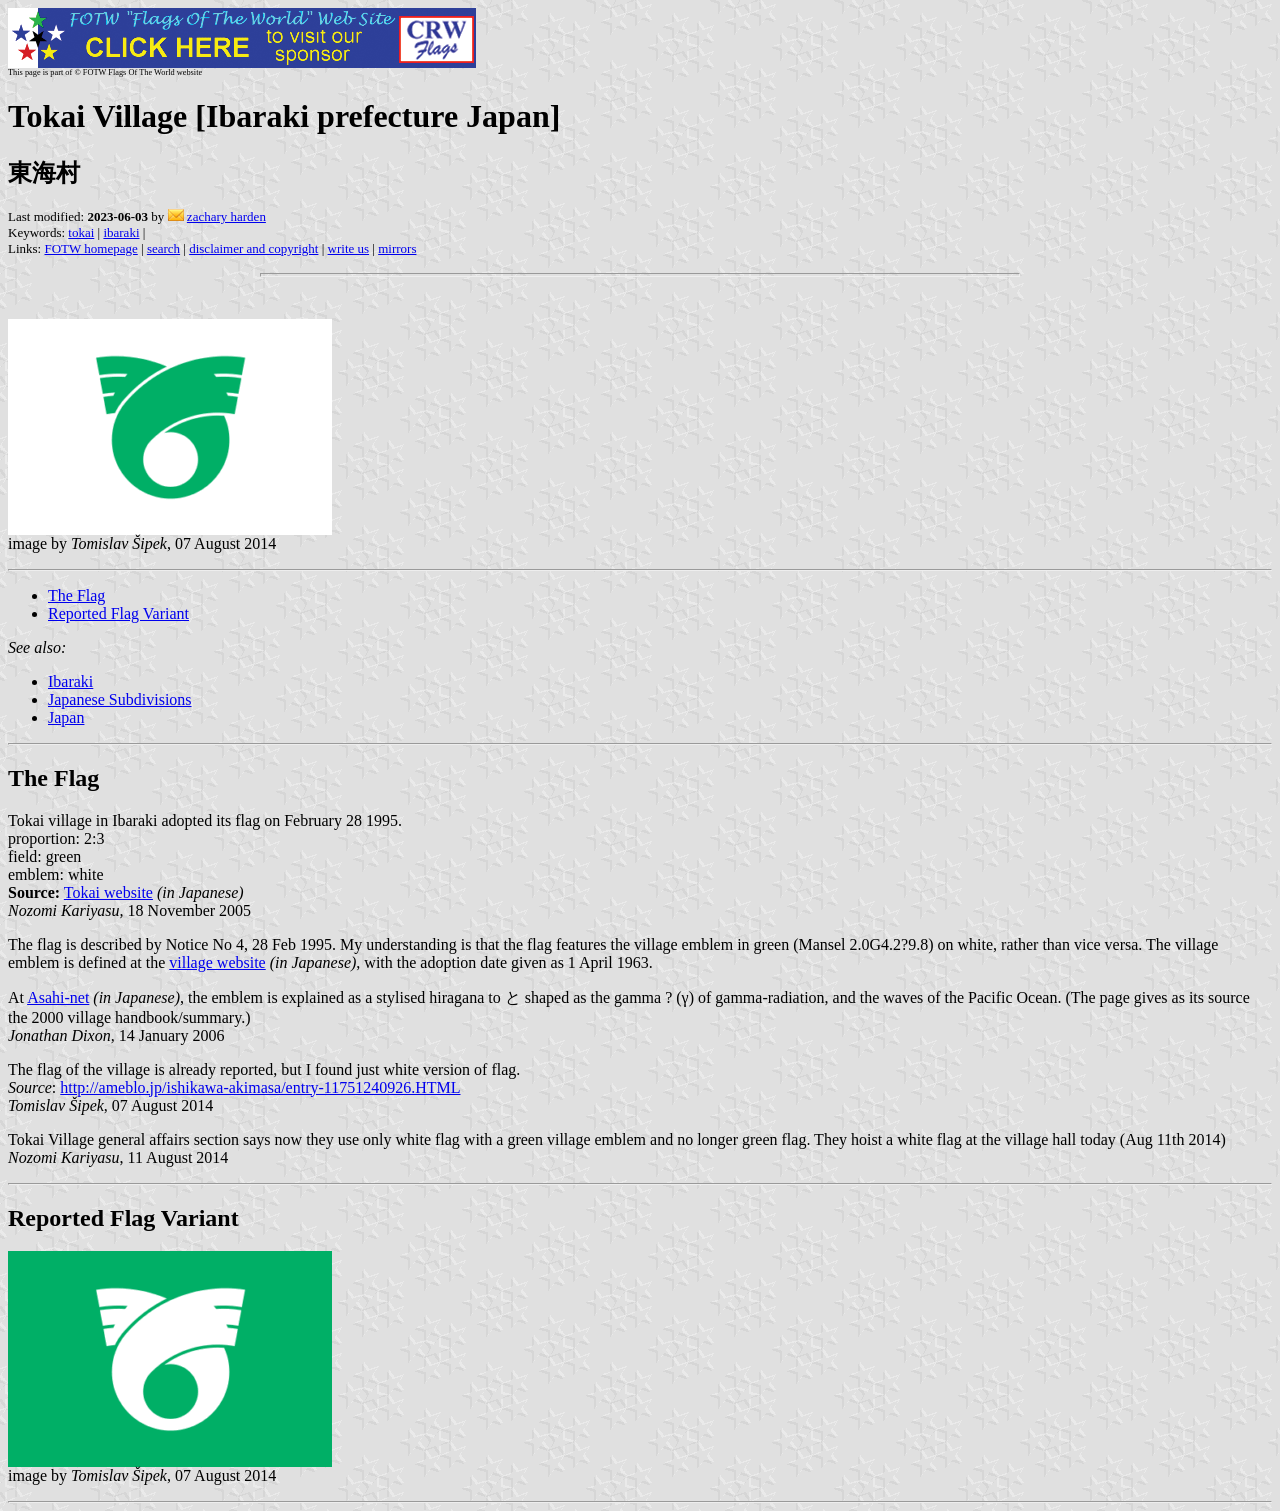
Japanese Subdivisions (120, 699)
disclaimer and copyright (253, 248)
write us (349, 248)
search (163, 248)
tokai (81, 232)
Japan (66, 717)
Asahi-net (58, 997)
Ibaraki (70, 681)
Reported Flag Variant (118, 613)
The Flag (76, 595)
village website (217, 962)
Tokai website (108, 892)
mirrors (397, 248)
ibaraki (121, 232)
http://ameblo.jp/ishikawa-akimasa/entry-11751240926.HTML (260, 1087)
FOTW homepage (90, 248)
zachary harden (226, 216)
